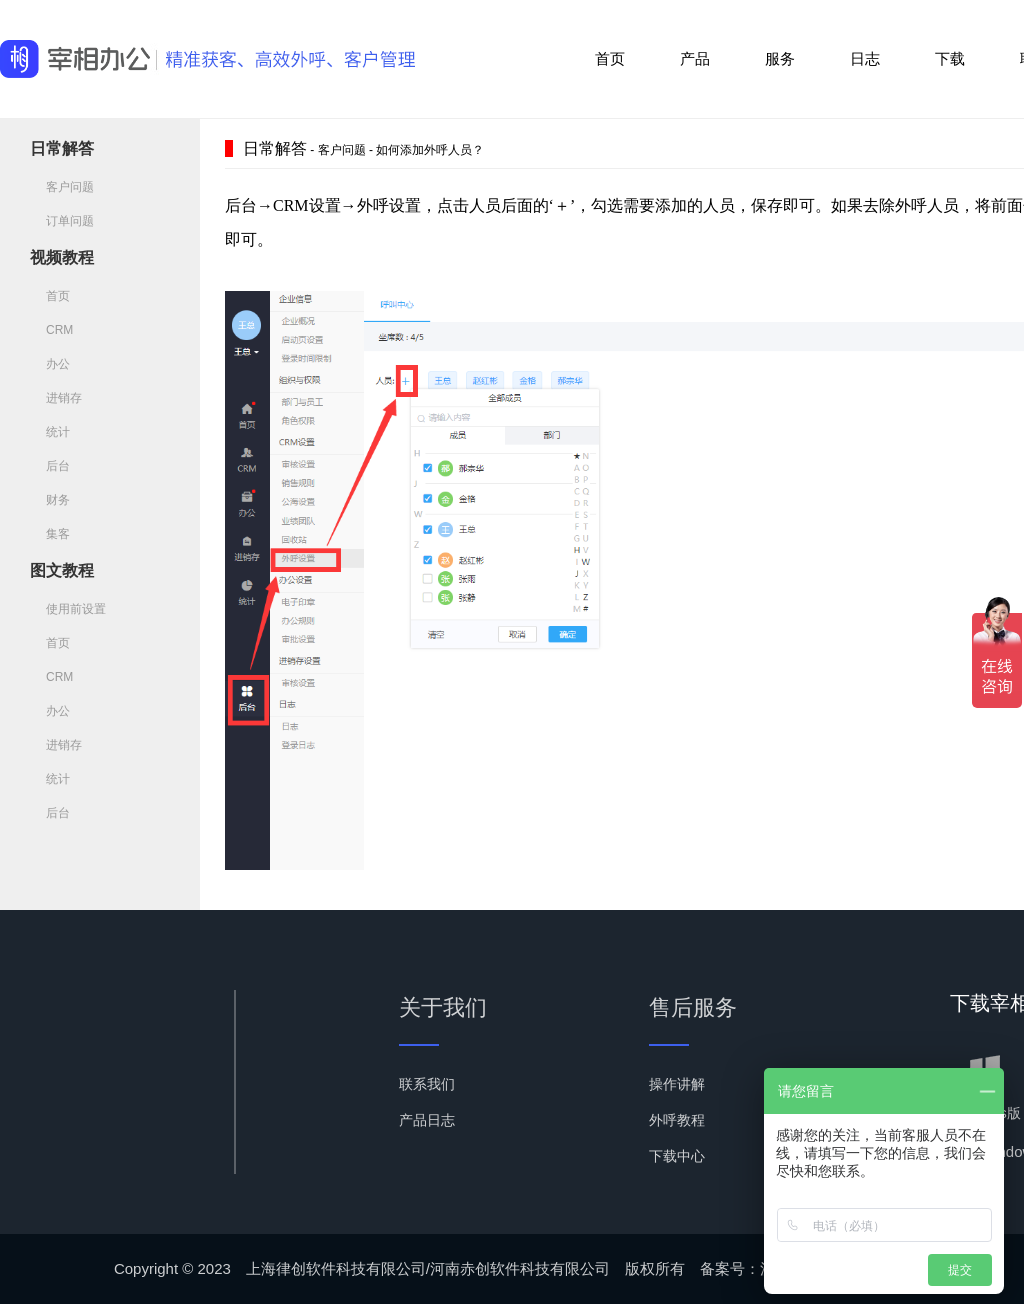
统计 (50, 432)
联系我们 (427, 1084)
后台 (50, 466)
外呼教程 (677, 1120)
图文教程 (62, 570)
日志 (865, 58)
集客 (50, 534)
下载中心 (677, 1156)
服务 (780, 58)
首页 (610, 58)
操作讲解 (677, 1084)
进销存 (56, 398)
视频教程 (62, 257)
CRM (51, 330)
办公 (50, 364)
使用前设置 (68, 609)
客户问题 (62, 187)
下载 (950, 58)
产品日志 (427, 1120)
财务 (50, 500)
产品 (695, 58)
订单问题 (62, 221)
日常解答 (62, 148)
